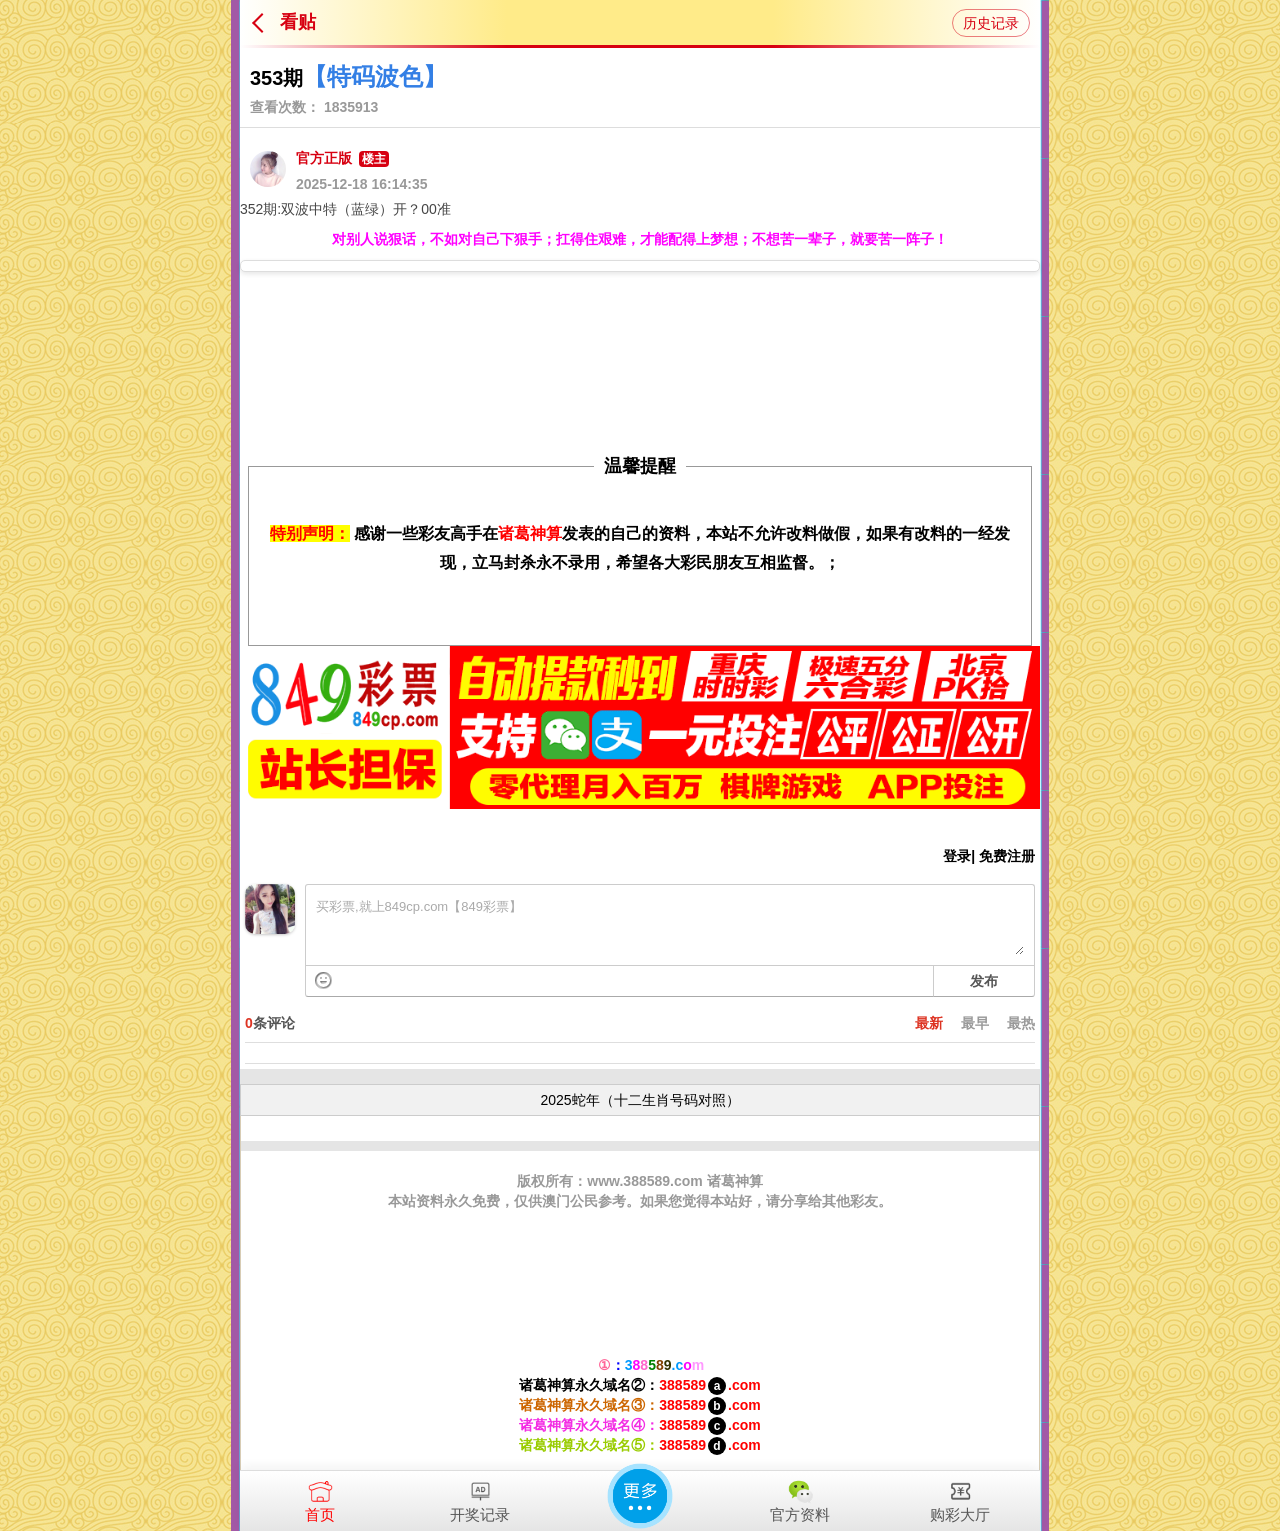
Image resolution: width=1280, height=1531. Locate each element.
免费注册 (1007, 856)
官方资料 (800, 1497)
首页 (320, 1497)
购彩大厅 (960, 1497)
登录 (957, 856)
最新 (929, 1023)
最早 (975, 1023)
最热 (1021, 1023)
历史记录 (991, 23)
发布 (984, 981)
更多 (640, 1496)
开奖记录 (480, 1497)
